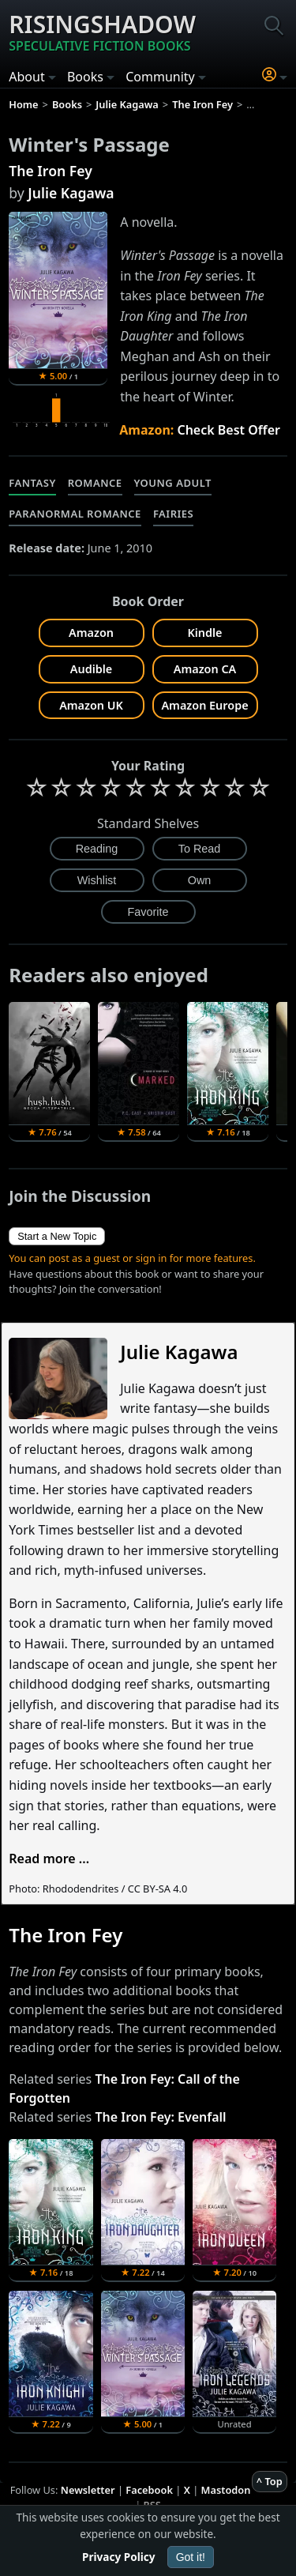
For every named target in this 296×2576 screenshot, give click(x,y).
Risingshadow (102, 31)
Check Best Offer (228, 430)
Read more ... (49, 1858)
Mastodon (226, 2490)
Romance (95, 483)
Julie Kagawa (71, 192)
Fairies (173, 514)
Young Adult (173, 483)
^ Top (270, 2481)
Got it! (190, 2557)
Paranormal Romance (75, 514)
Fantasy (32, 483)
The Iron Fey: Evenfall (160, 2117)
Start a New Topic (56, 1236)
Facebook (149, 2490)
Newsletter (88, 2490)
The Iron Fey (50, 170)
